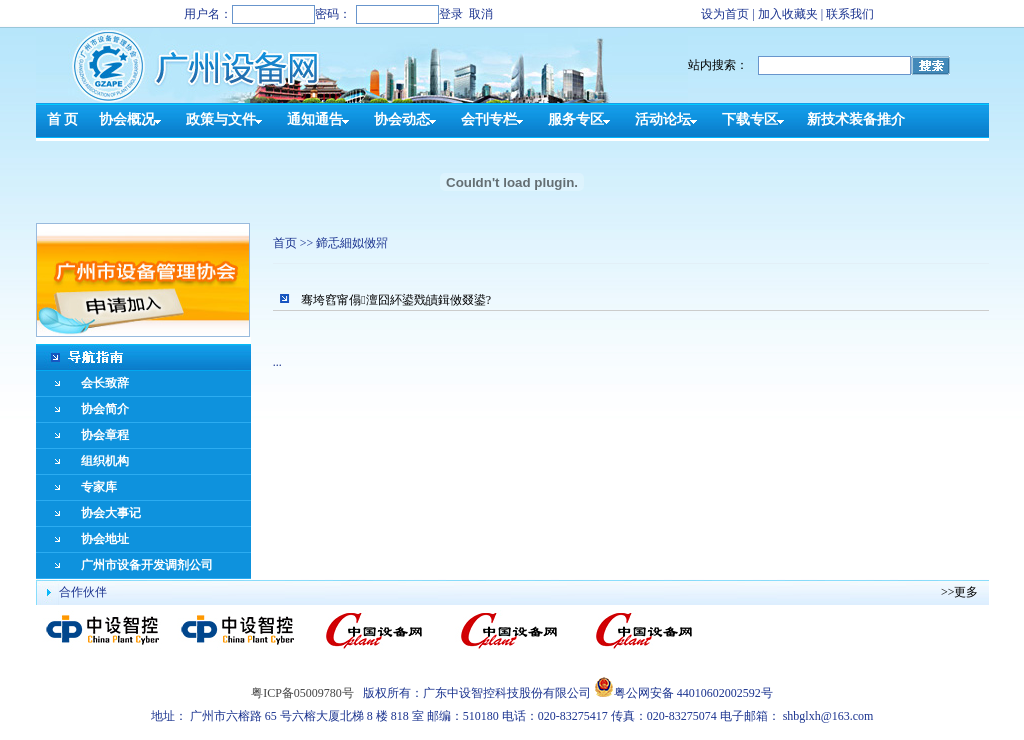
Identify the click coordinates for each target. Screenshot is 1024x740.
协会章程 (105, 435)
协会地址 (105, 539)
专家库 (99, 487)
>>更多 (960, 592)
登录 (451, 14)
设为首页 (725, 14)
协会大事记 (111, 513)
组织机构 (105, 461)
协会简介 (105, 409)
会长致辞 (105, 383)
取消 (481, 14)
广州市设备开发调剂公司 (147, 565)
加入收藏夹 (788, 14)
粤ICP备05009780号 (302, 693)
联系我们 (850, 14)
